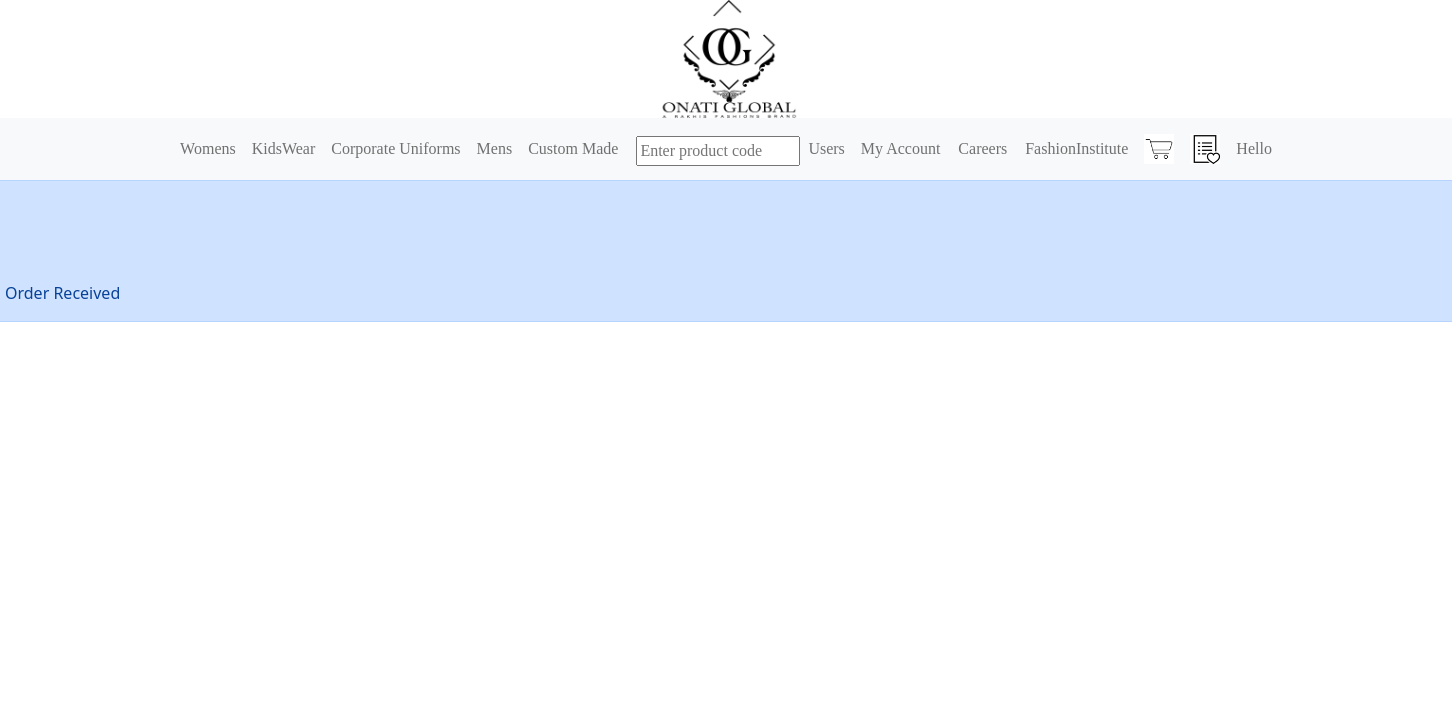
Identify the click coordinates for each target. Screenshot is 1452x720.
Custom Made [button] (573, 148)
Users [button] (826, 148)
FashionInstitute (1076, 148)
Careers (982, 148)
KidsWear (284, 148)
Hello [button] (1254, 148)
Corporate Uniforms (395, 148)
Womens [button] (208, 148)
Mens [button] (495, 148)
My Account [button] (901, 148)
